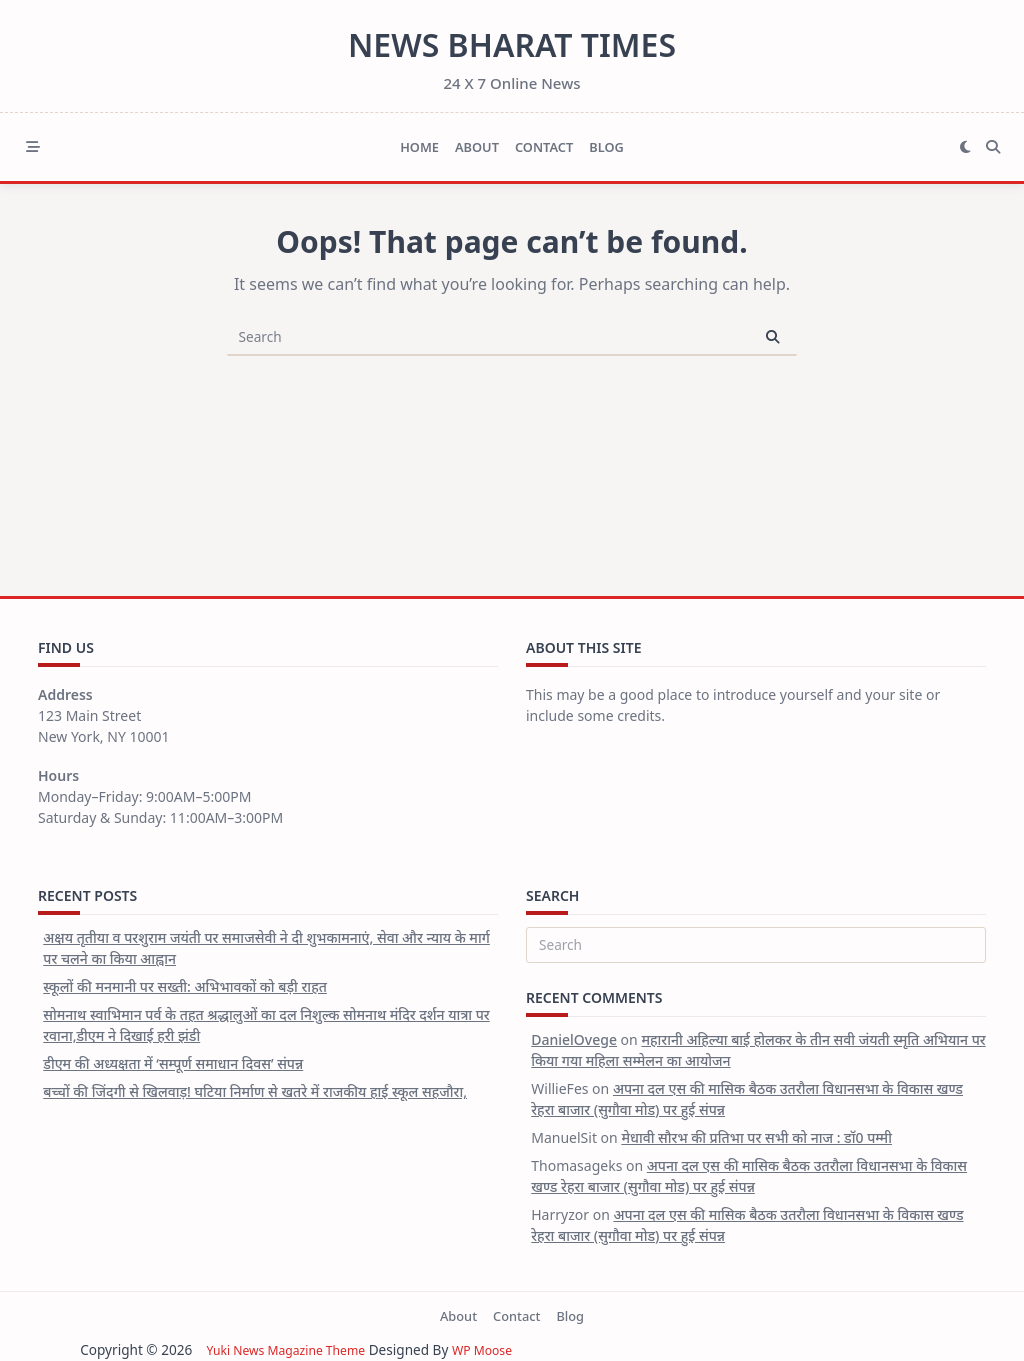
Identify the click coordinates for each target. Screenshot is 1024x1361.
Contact (544, 147)
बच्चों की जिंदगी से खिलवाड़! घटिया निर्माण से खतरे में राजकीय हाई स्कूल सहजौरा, (255, 1091)
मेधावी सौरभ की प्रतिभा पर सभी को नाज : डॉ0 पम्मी (756, 1137)
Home (419, 147)
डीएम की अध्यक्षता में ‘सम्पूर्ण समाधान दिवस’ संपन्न (173, 1063)
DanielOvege (574, 1039)
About (477, 147)
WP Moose (478, 1349)
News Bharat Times (512, 44)
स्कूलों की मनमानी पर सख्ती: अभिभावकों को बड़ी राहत (185, 986)
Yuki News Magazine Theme (269, 1349)
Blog (606, 147)
